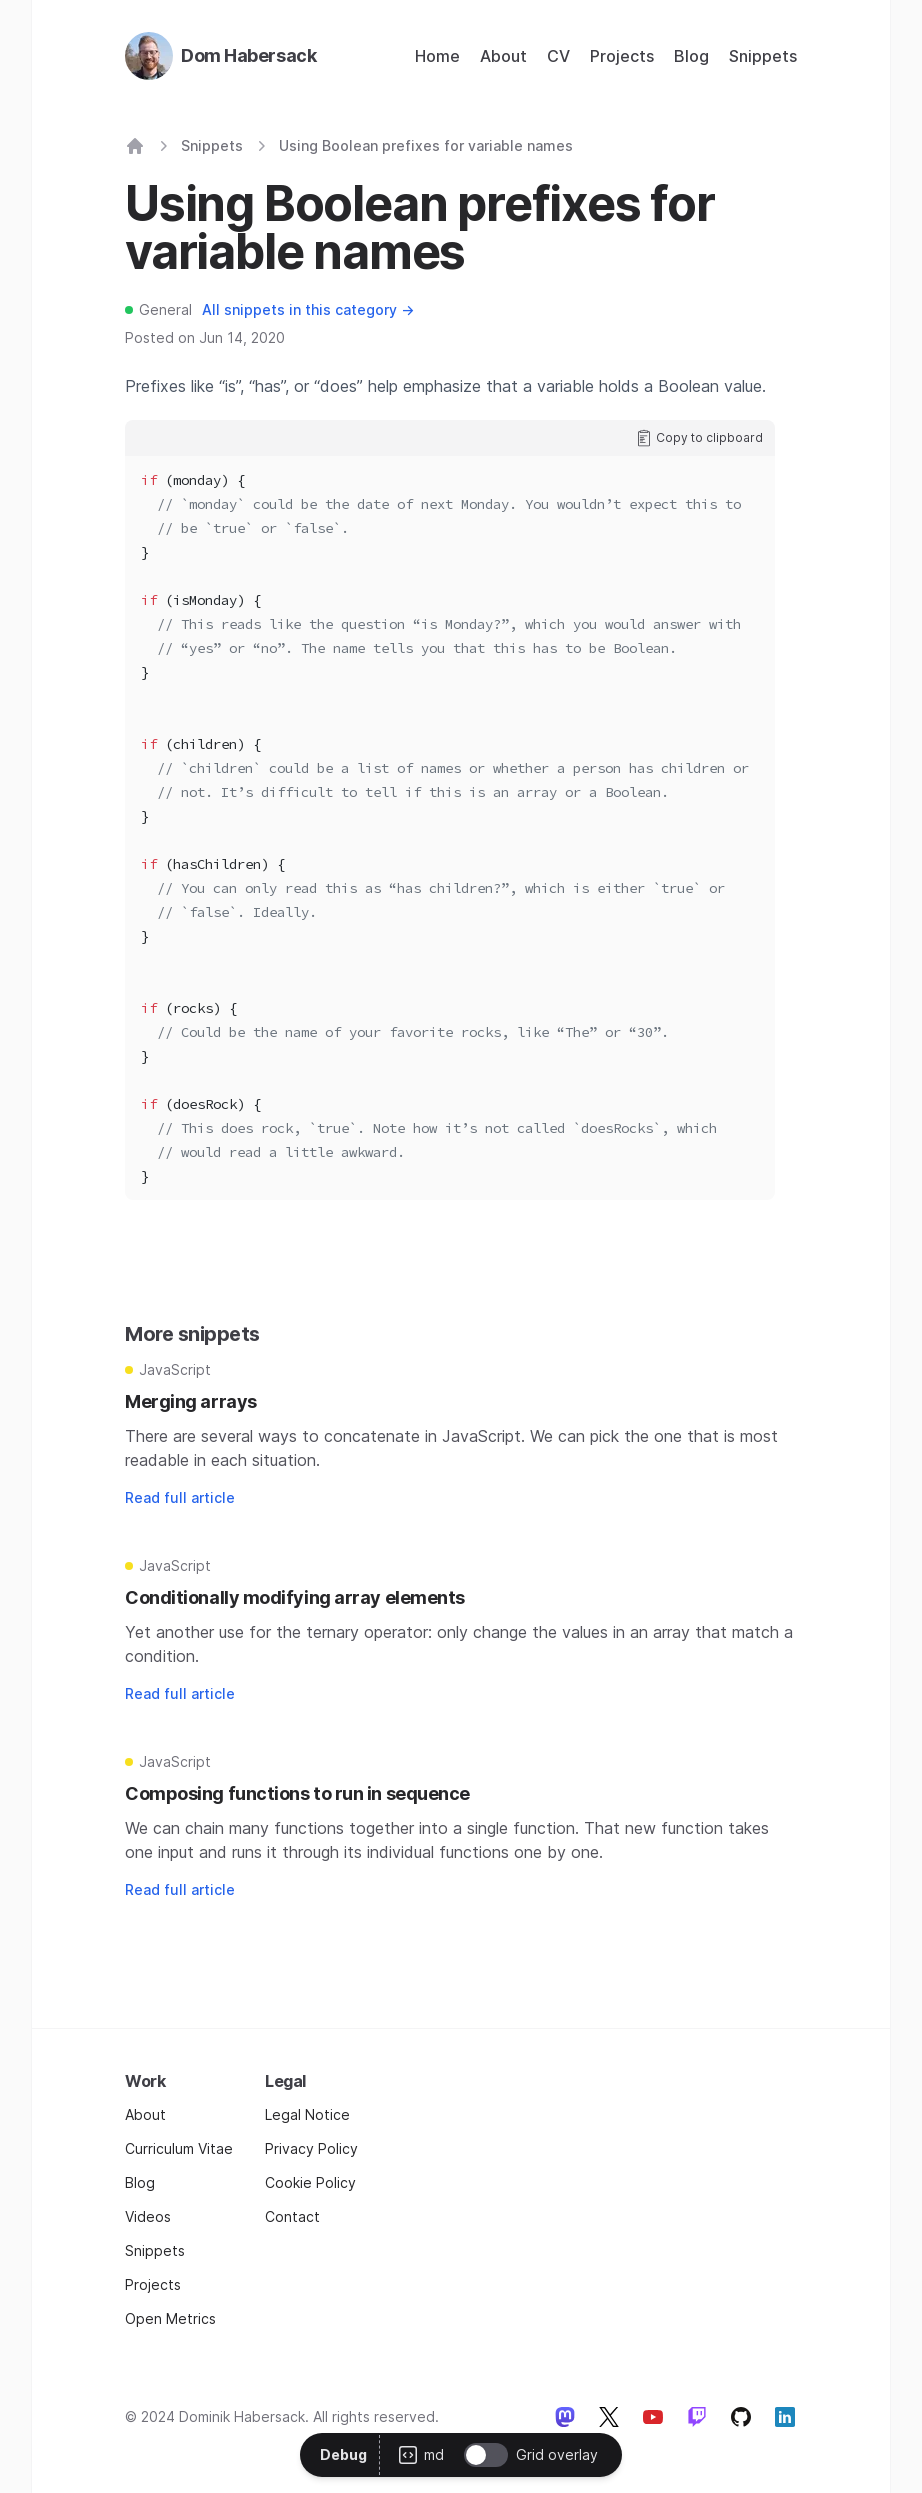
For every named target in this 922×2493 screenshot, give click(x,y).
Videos (148, 2216)
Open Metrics (170, 2318)
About (503, 56)
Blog (691, 56)
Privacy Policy (311, 2148)
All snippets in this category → (308, 309)
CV (558, 56)
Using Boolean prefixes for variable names (426, 145)
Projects (622, 56)
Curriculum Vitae (179, 2148)
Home (437, 56)
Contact (292, 2216)
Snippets (763, 56)
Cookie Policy (310, 2182)
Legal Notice (307, 2114)
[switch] (486, 2455)
